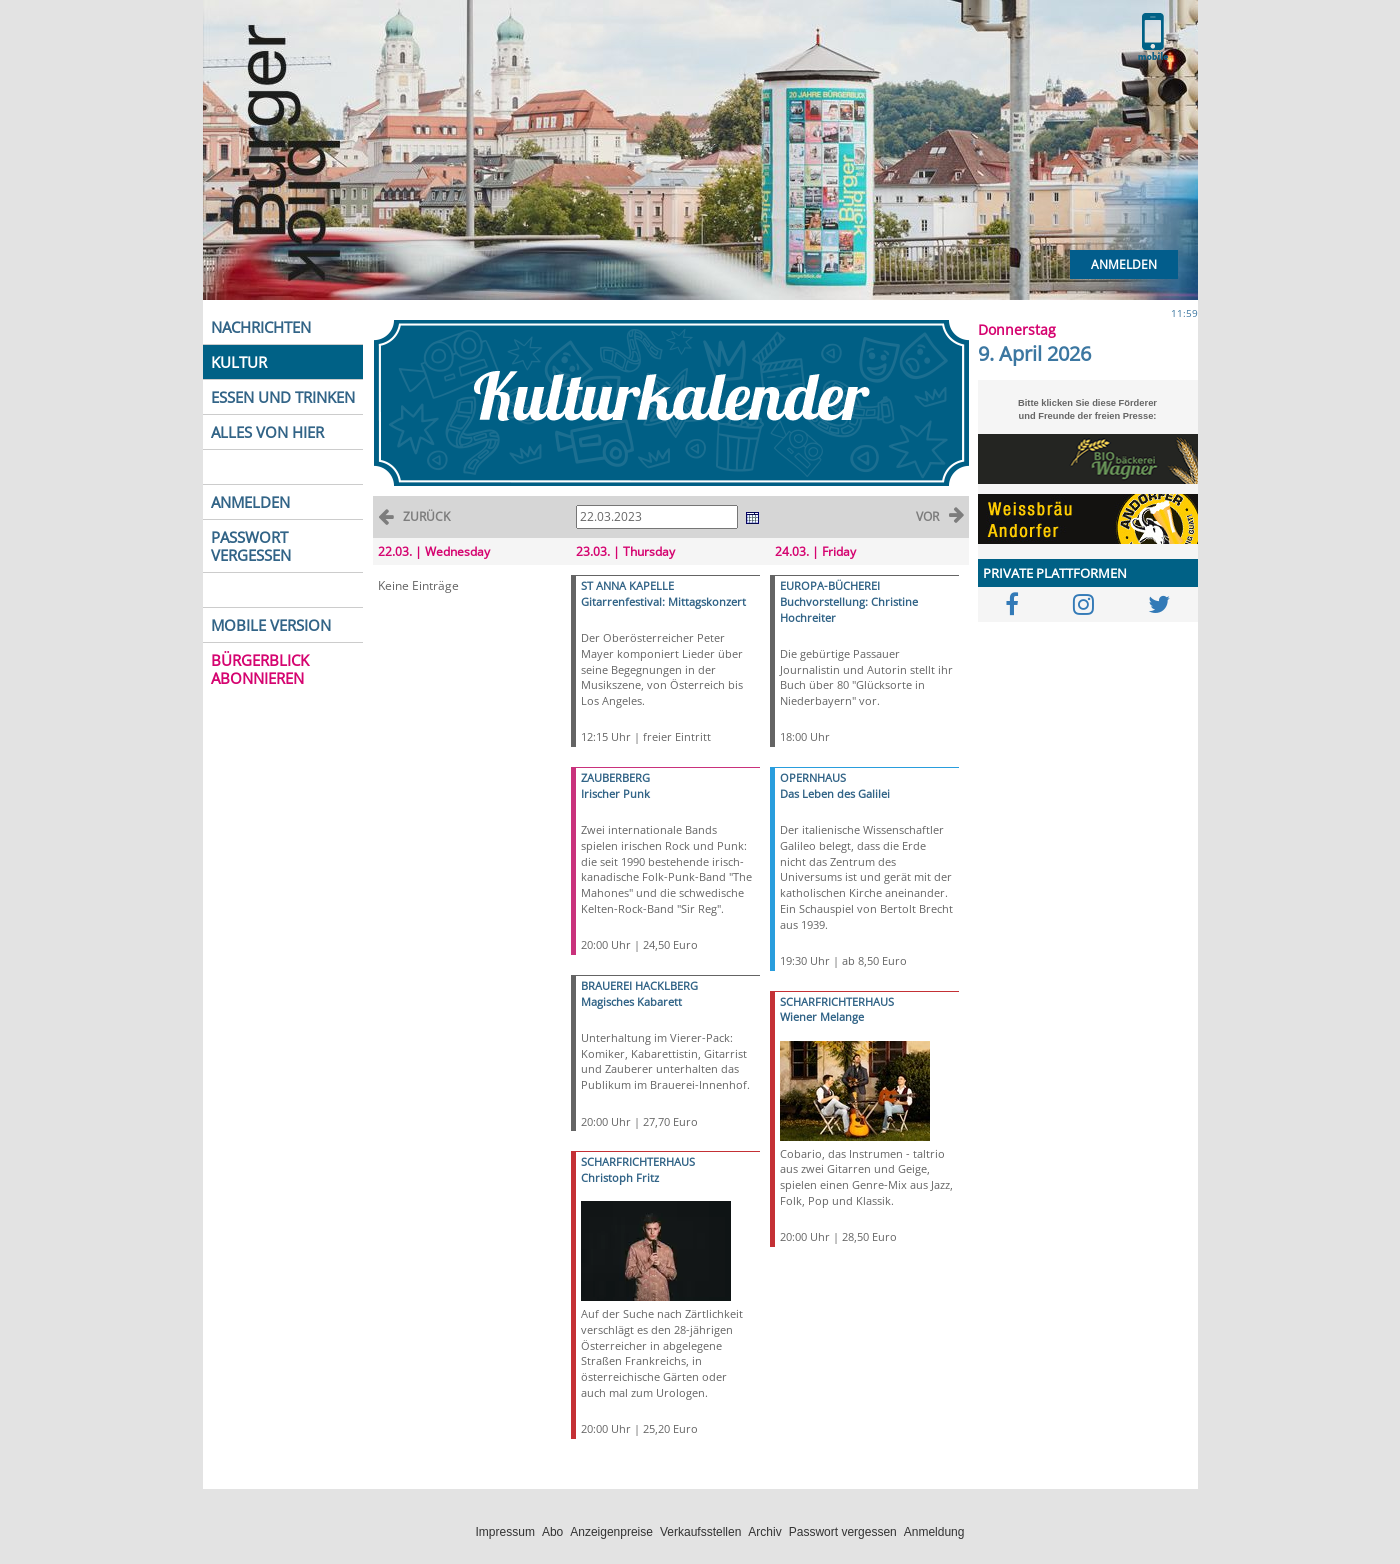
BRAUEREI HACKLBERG (639, 985)
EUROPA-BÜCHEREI (830, 585)
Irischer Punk (615, 793)
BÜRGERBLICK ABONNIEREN (260, 669)
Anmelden (1124, 264)
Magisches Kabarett (631, 1001)
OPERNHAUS (813, 777)
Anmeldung (934, 1532)
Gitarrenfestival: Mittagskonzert (663, 601)
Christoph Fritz (620, 1177)
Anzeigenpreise (611, 1532)
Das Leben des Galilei (835, 793)
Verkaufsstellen (700, 1532)
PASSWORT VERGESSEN (251, 546)
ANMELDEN (250, 502)
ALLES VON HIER (267, 432)
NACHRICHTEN (261, 327)
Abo (552, 1532)
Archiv (764, 1532)
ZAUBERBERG (615, 777)
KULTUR (239, 362)
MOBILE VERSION (271, 625)
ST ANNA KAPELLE (627, 585)
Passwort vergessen (843, 1532)
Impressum (505, 1532)
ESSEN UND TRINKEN (283, 397)
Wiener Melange (822, 1016)
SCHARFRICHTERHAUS (638, 1161)
